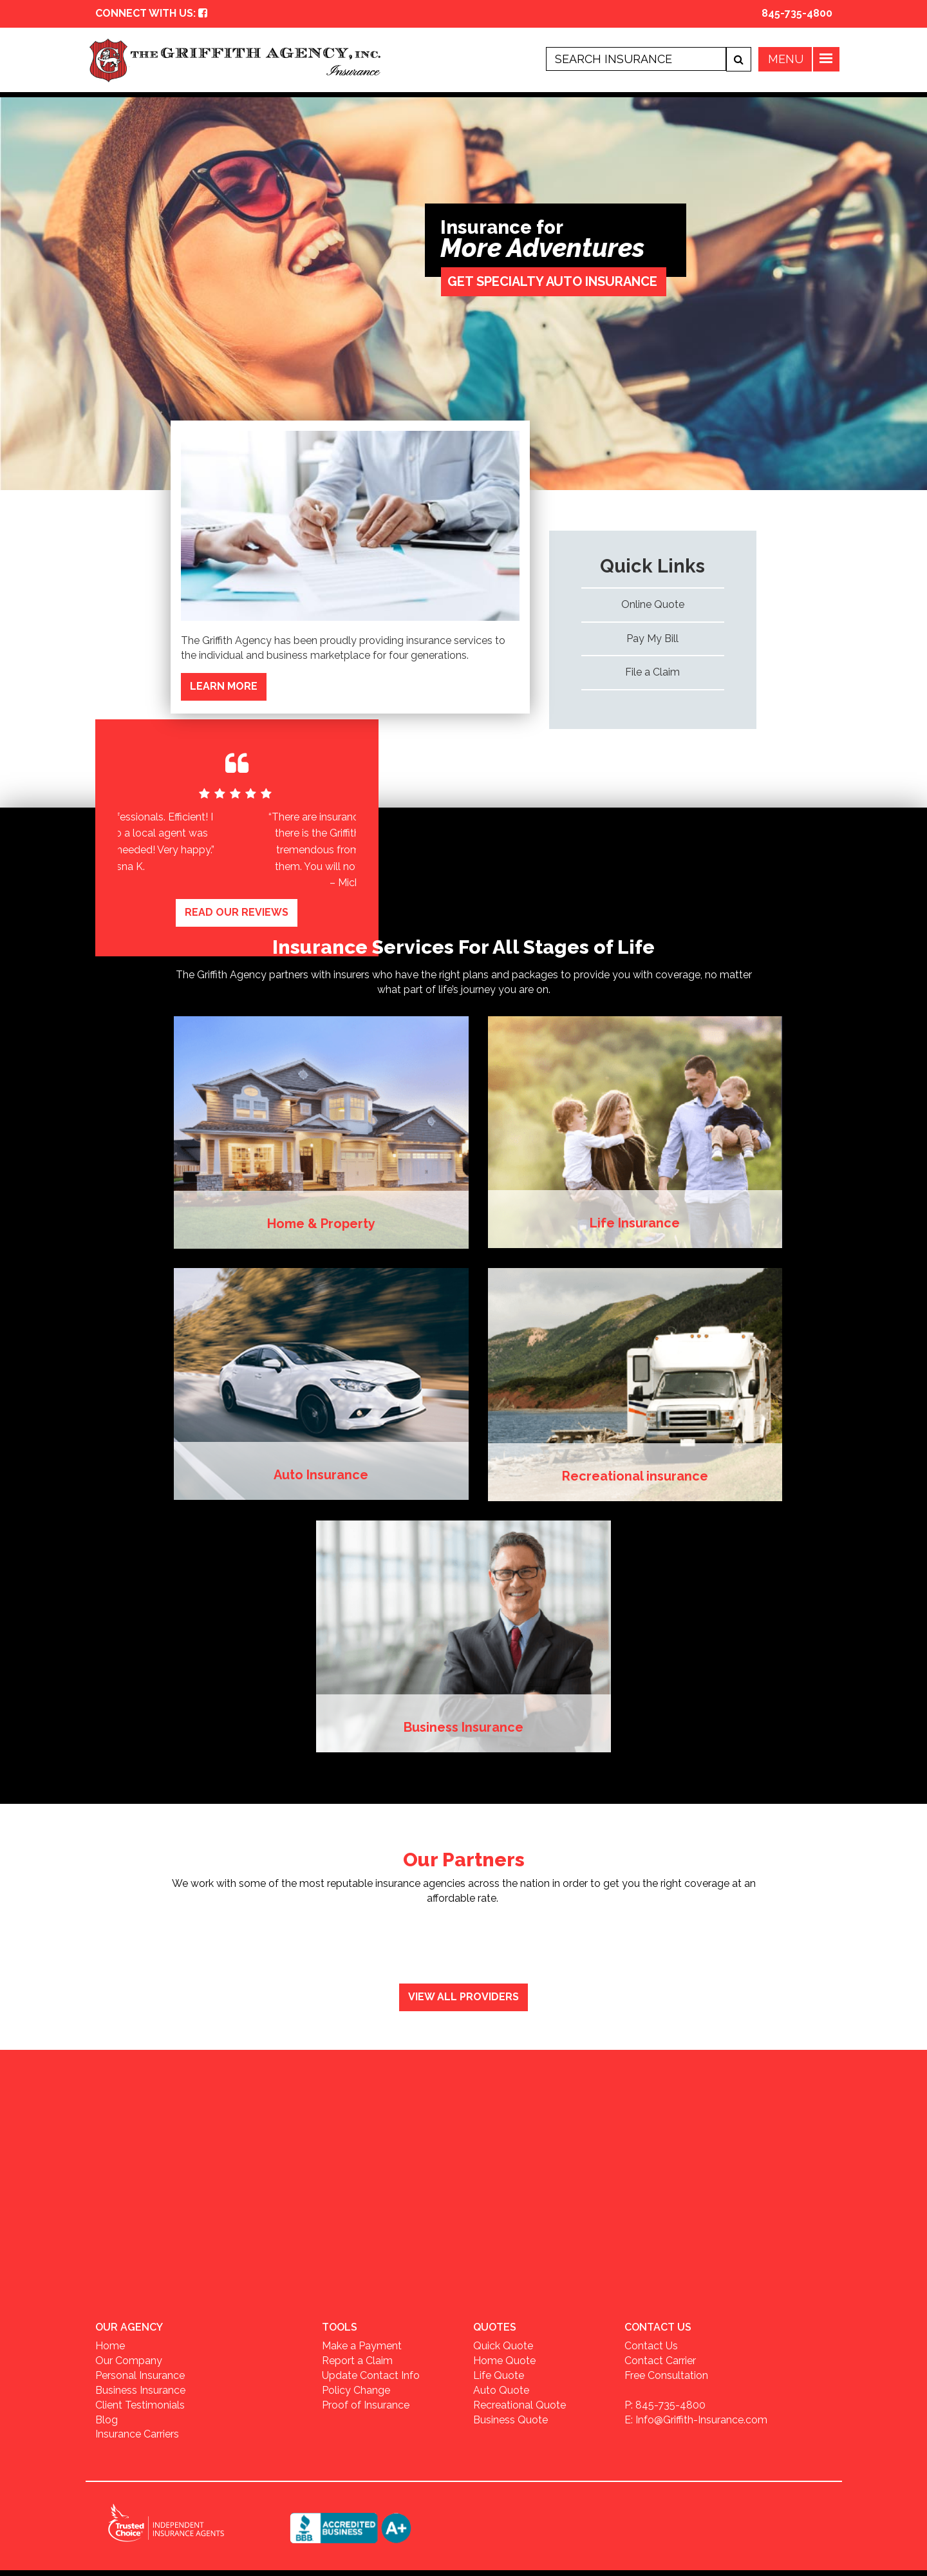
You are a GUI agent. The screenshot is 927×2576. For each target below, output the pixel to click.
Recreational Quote (519, 2403)
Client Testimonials (140, 2403)
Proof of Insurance (365, 2403)
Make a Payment (362, 2344)
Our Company (128, 2359)
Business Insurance (140, 2388)
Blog (106, 2418)
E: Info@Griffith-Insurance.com (695, 2418)
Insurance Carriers (137, 2433)
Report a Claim (357, 2359)
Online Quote (652, 604)
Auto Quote (501, 2388)
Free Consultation (666, 2374)
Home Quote (504, 2359)
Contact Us (651, 2344)
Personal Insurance (140, 2374)
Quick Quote (503, 2344)
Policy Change (356, 2388)
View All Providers (463, 1995)
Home (110, 2344)
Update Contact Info (371, 2374)
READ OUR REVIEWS (236, 910)
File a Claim (652, 672)
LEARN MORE (224, 686)
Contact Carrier (660, 2359)
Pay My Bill (652, 638)
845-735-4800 (797, 13)
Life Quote (498, 2374)
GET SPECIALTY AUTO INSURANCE (552, 281)
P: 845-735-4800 (665, 2403)
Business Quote (510, 2418)
